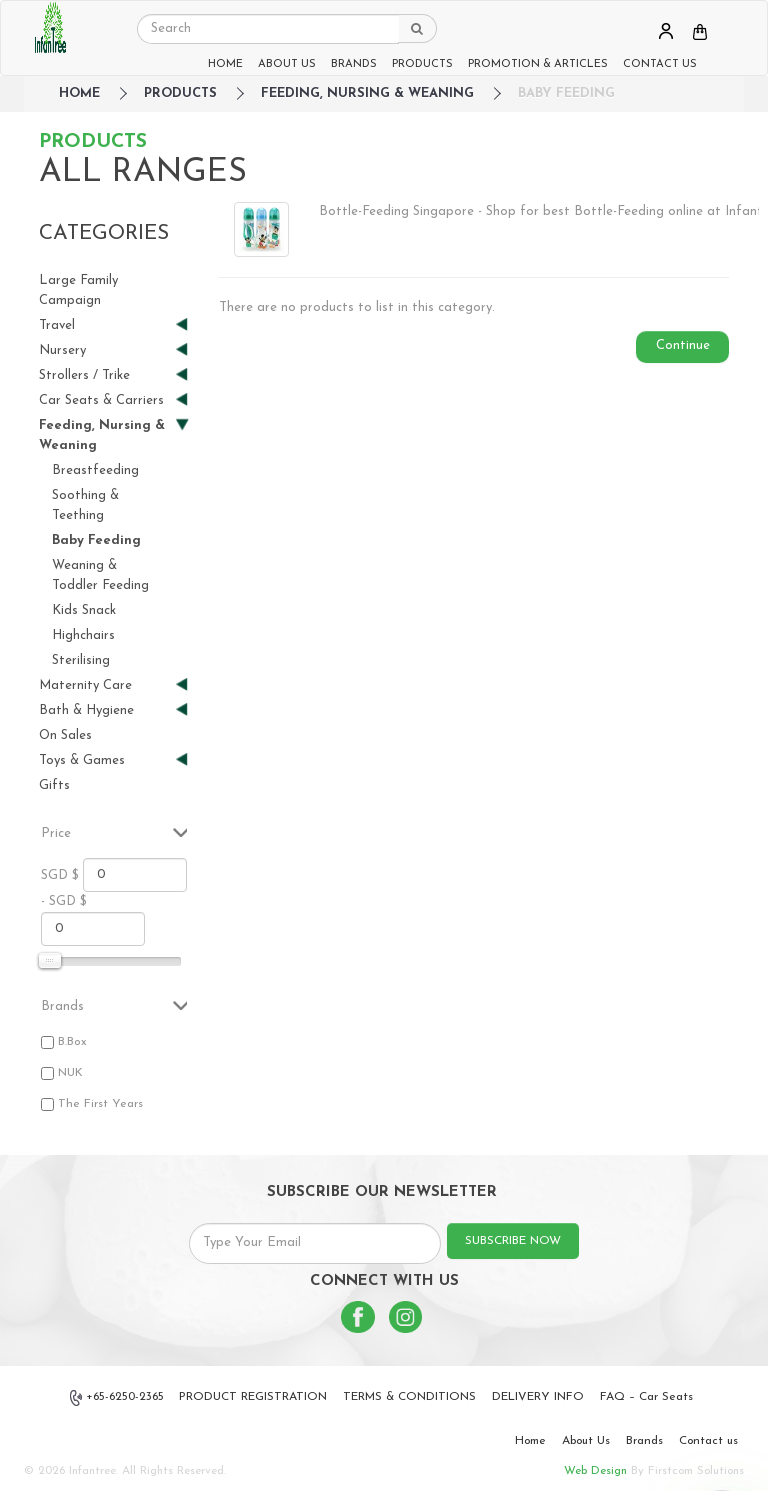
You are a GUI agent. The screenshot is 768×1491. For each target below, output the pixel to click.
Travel (105, 325)
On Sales (65, 735)
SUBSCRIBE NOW (513, 1241)
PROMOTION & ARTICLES (538, 64)
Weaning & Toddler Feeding (100, 575)
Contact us (708, 1441)
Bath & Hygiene (105, 710)
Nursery (105, 350)
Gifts (54, 785)
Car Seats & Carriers (105, 400)
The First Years (100, 1104)
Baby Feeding (566, 93)
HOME (225, 64)
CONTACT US (660, 64)
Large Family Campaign (78, 290)
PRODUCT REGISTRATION (253, 1397)
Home (530, 1441)
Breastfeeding (95, 470)
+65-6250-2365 (117, 1398)
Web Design (595, 1471)
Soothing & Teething (85, 505)
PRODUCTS (422, 64)
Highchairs (83, 635)
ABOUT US (287, 64)
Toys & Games (105, 760)
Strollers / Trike (105, 375)
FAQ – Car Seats (646, 1397)
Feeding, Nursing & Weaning (367, 93)
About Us (586, 1441)
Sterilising (81, 660)
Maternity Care (105, 685)
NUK (70, 1073)
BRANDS (354, 64)
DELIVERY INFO (538, 1397)
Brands (644, 1441)
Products (180, 93)
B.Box (72, 1042)
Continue (683, 345)
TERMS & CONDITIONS (409, 1397)
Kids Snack (84, 610)
